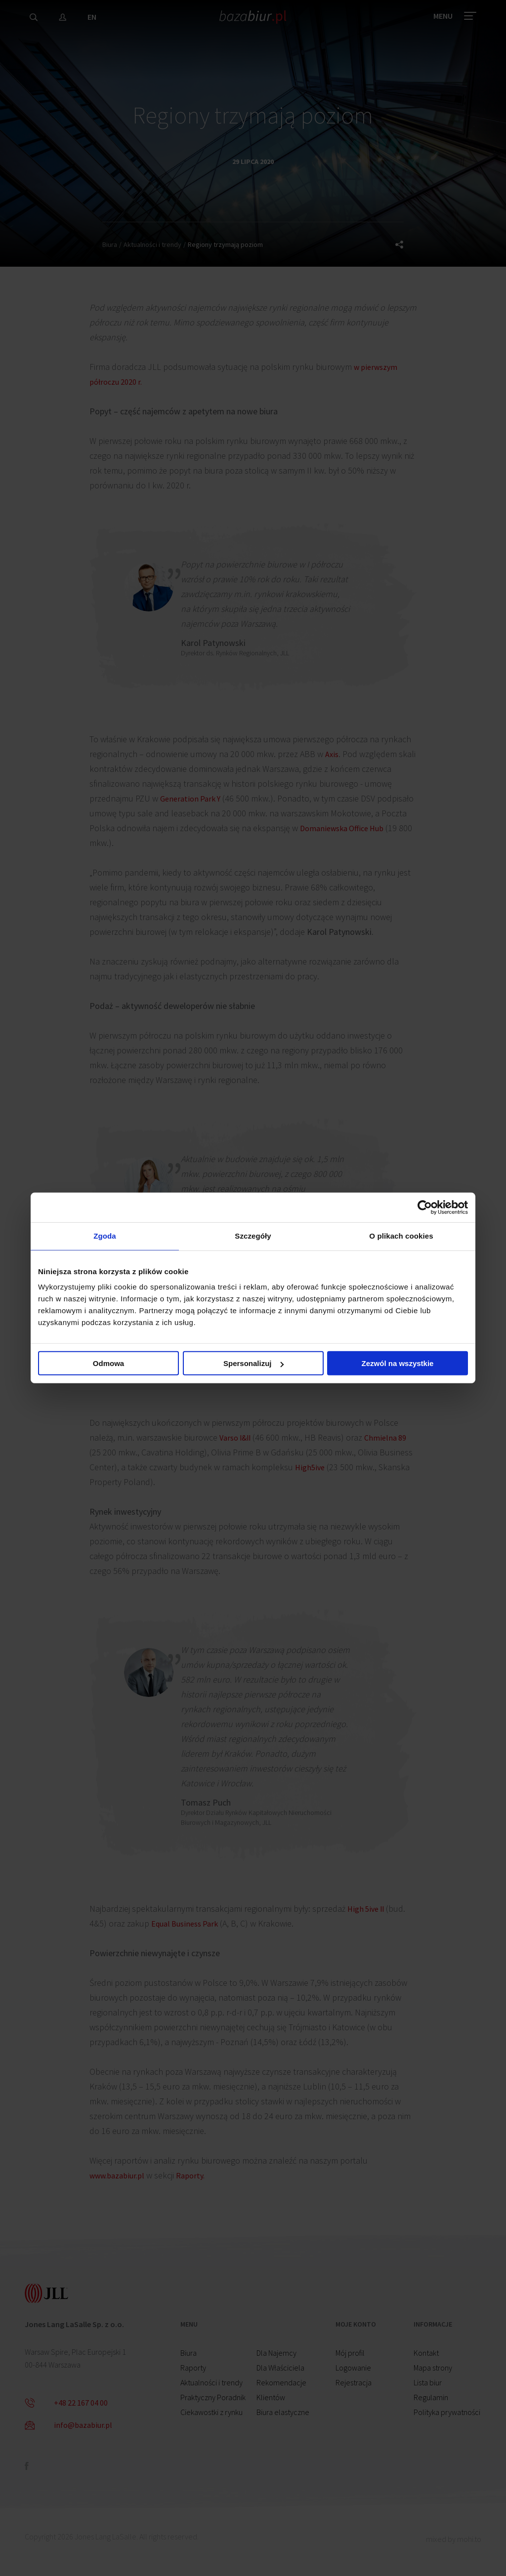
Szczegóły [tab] (253, 1236)
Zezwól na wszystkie (398, 1365)
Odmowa (108, 1365)
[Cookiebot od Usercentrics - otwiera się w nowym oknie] (424, 1206)
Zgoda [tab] (104, 1236)
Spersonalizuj (253, 1365)
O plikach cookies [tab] (401, 1236)
